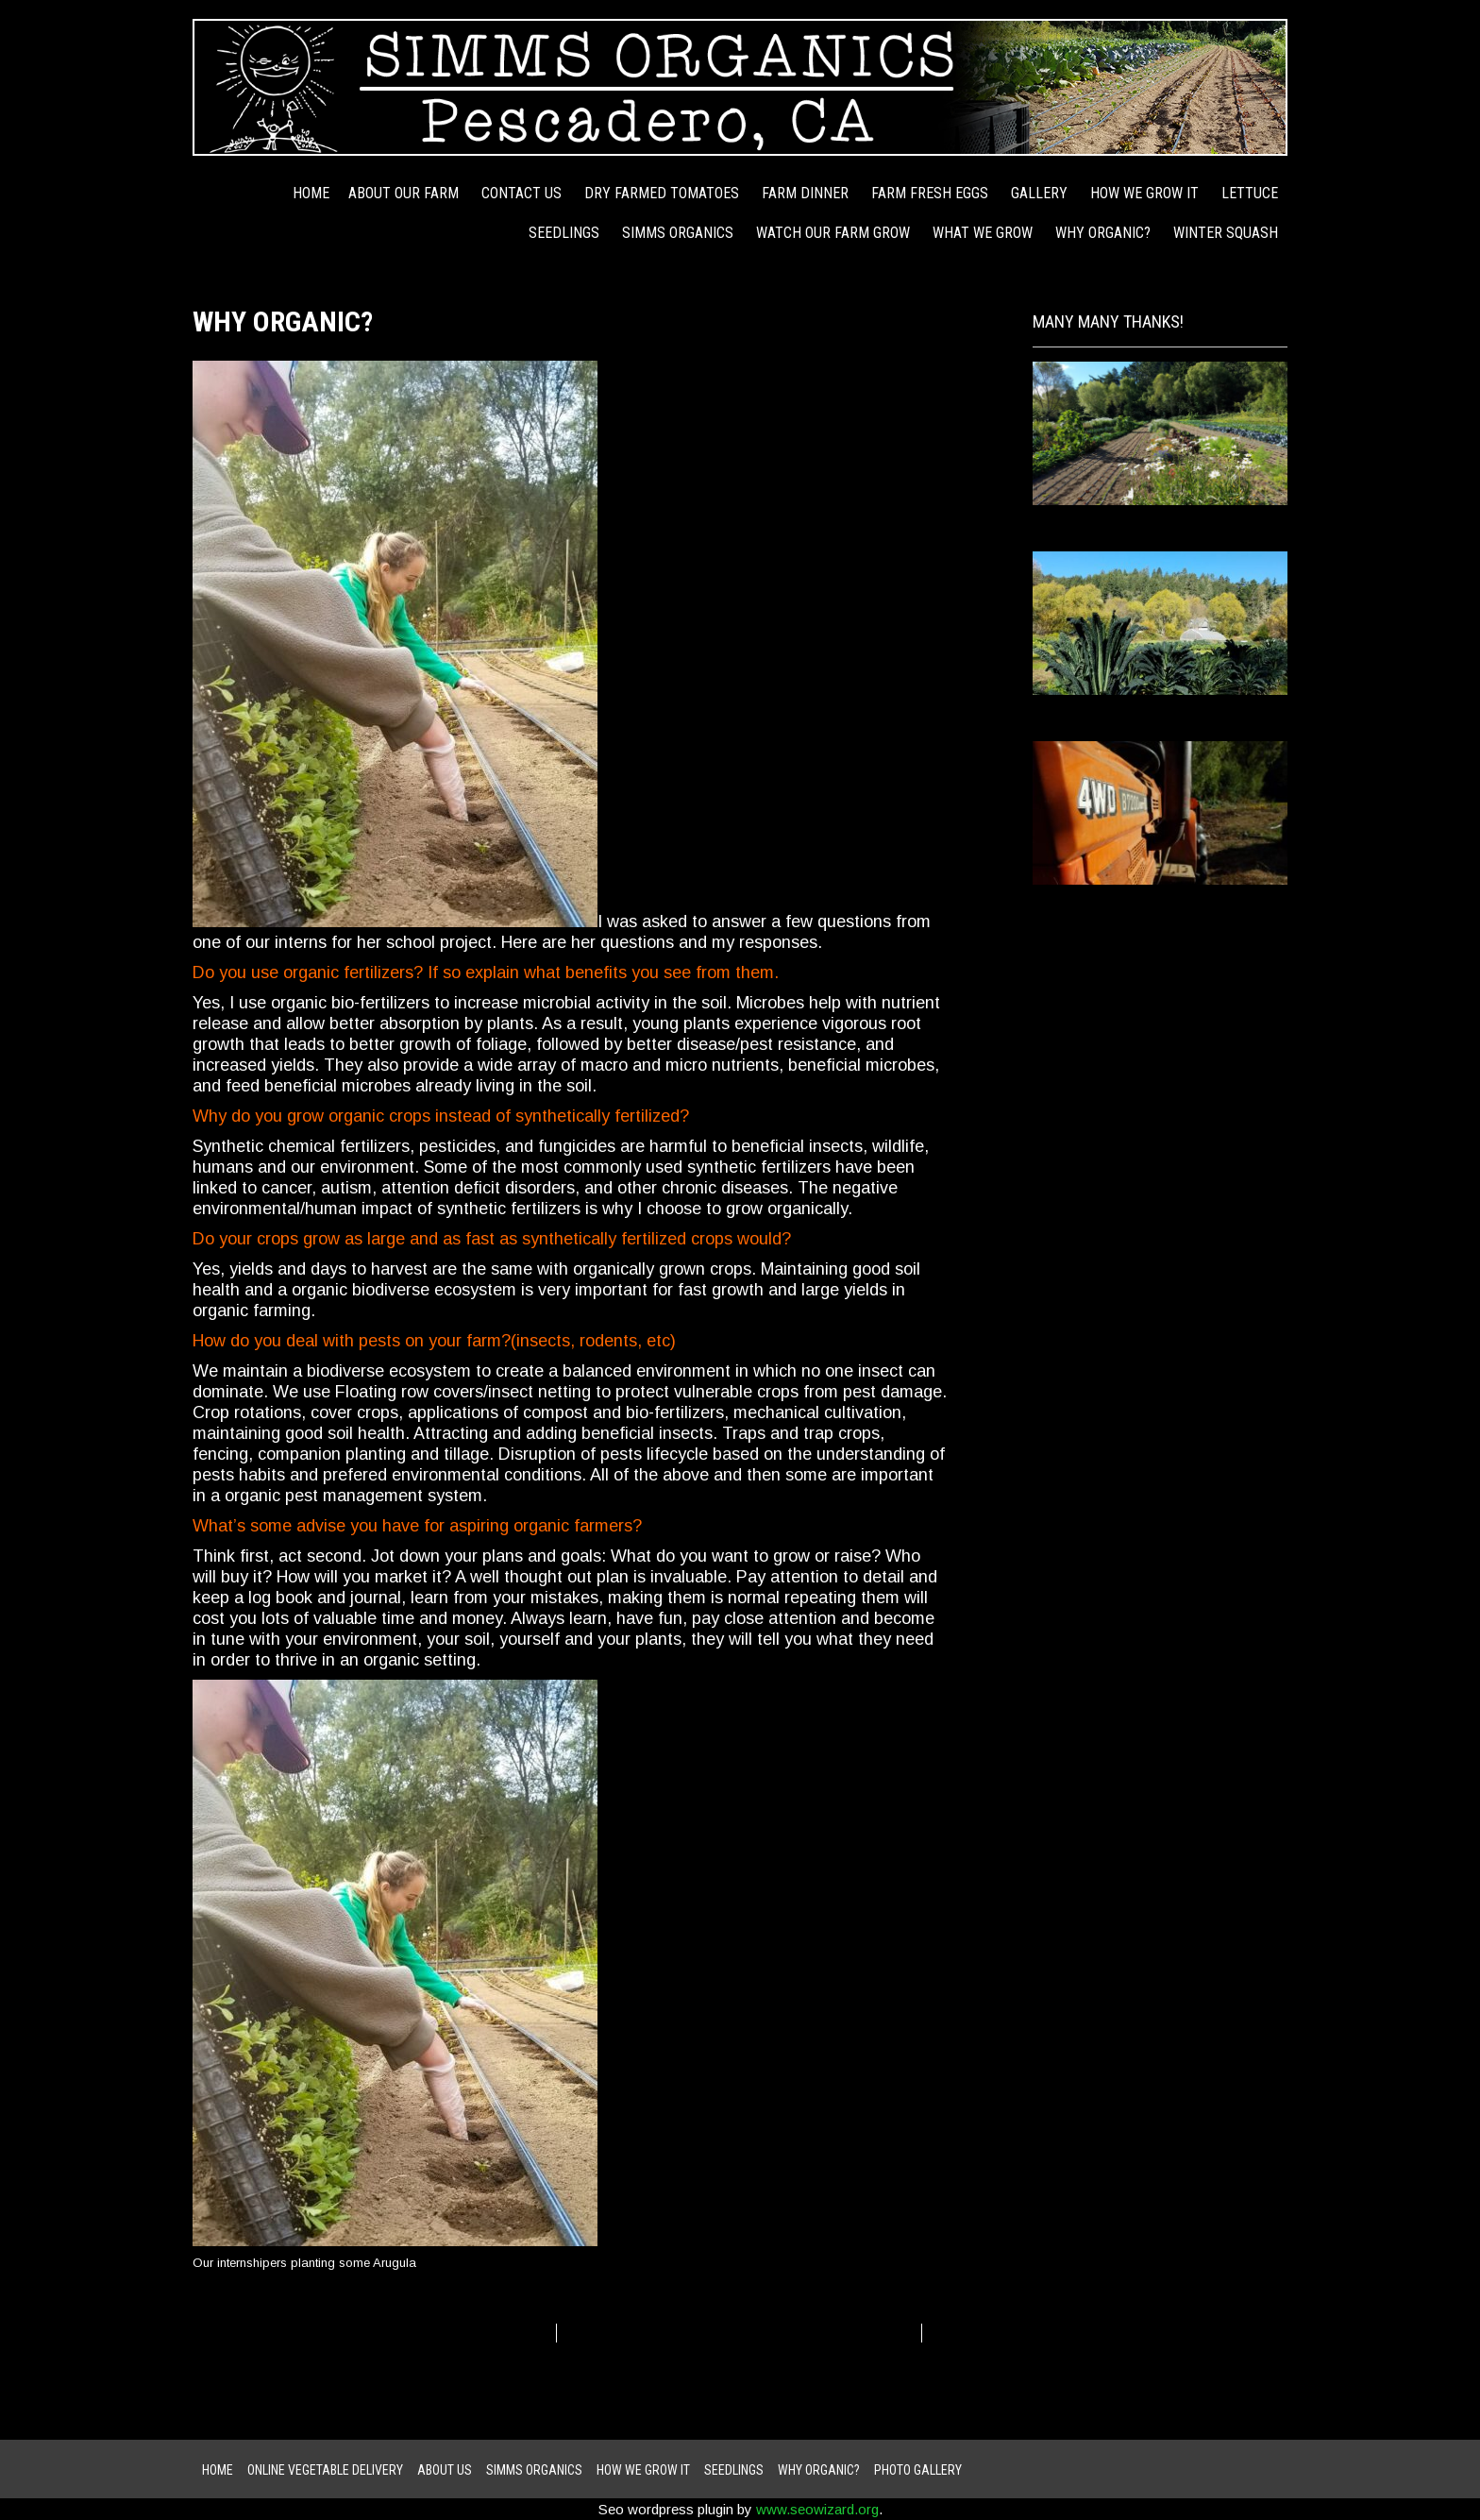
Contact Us (521, 193)
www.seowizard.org (817, 2509)
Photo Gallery (918, 2470)
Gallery (1039, 193)
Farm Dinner (805, 193)
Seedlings (564, 233)
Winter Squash (1225, 233)
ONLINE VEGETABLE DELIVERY (325, 2470)
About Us (444, 2470)
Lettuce (1249, 193)
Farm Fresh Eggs (929, 193)
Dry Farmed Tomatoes (661, 193)
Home (311, 193)
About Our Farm (403, 193)
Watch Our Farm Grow (833, 233)
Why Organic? (1103, 233)
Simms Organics (677, 233)
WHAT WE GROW (983, 233)
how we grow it (1144, 193)
